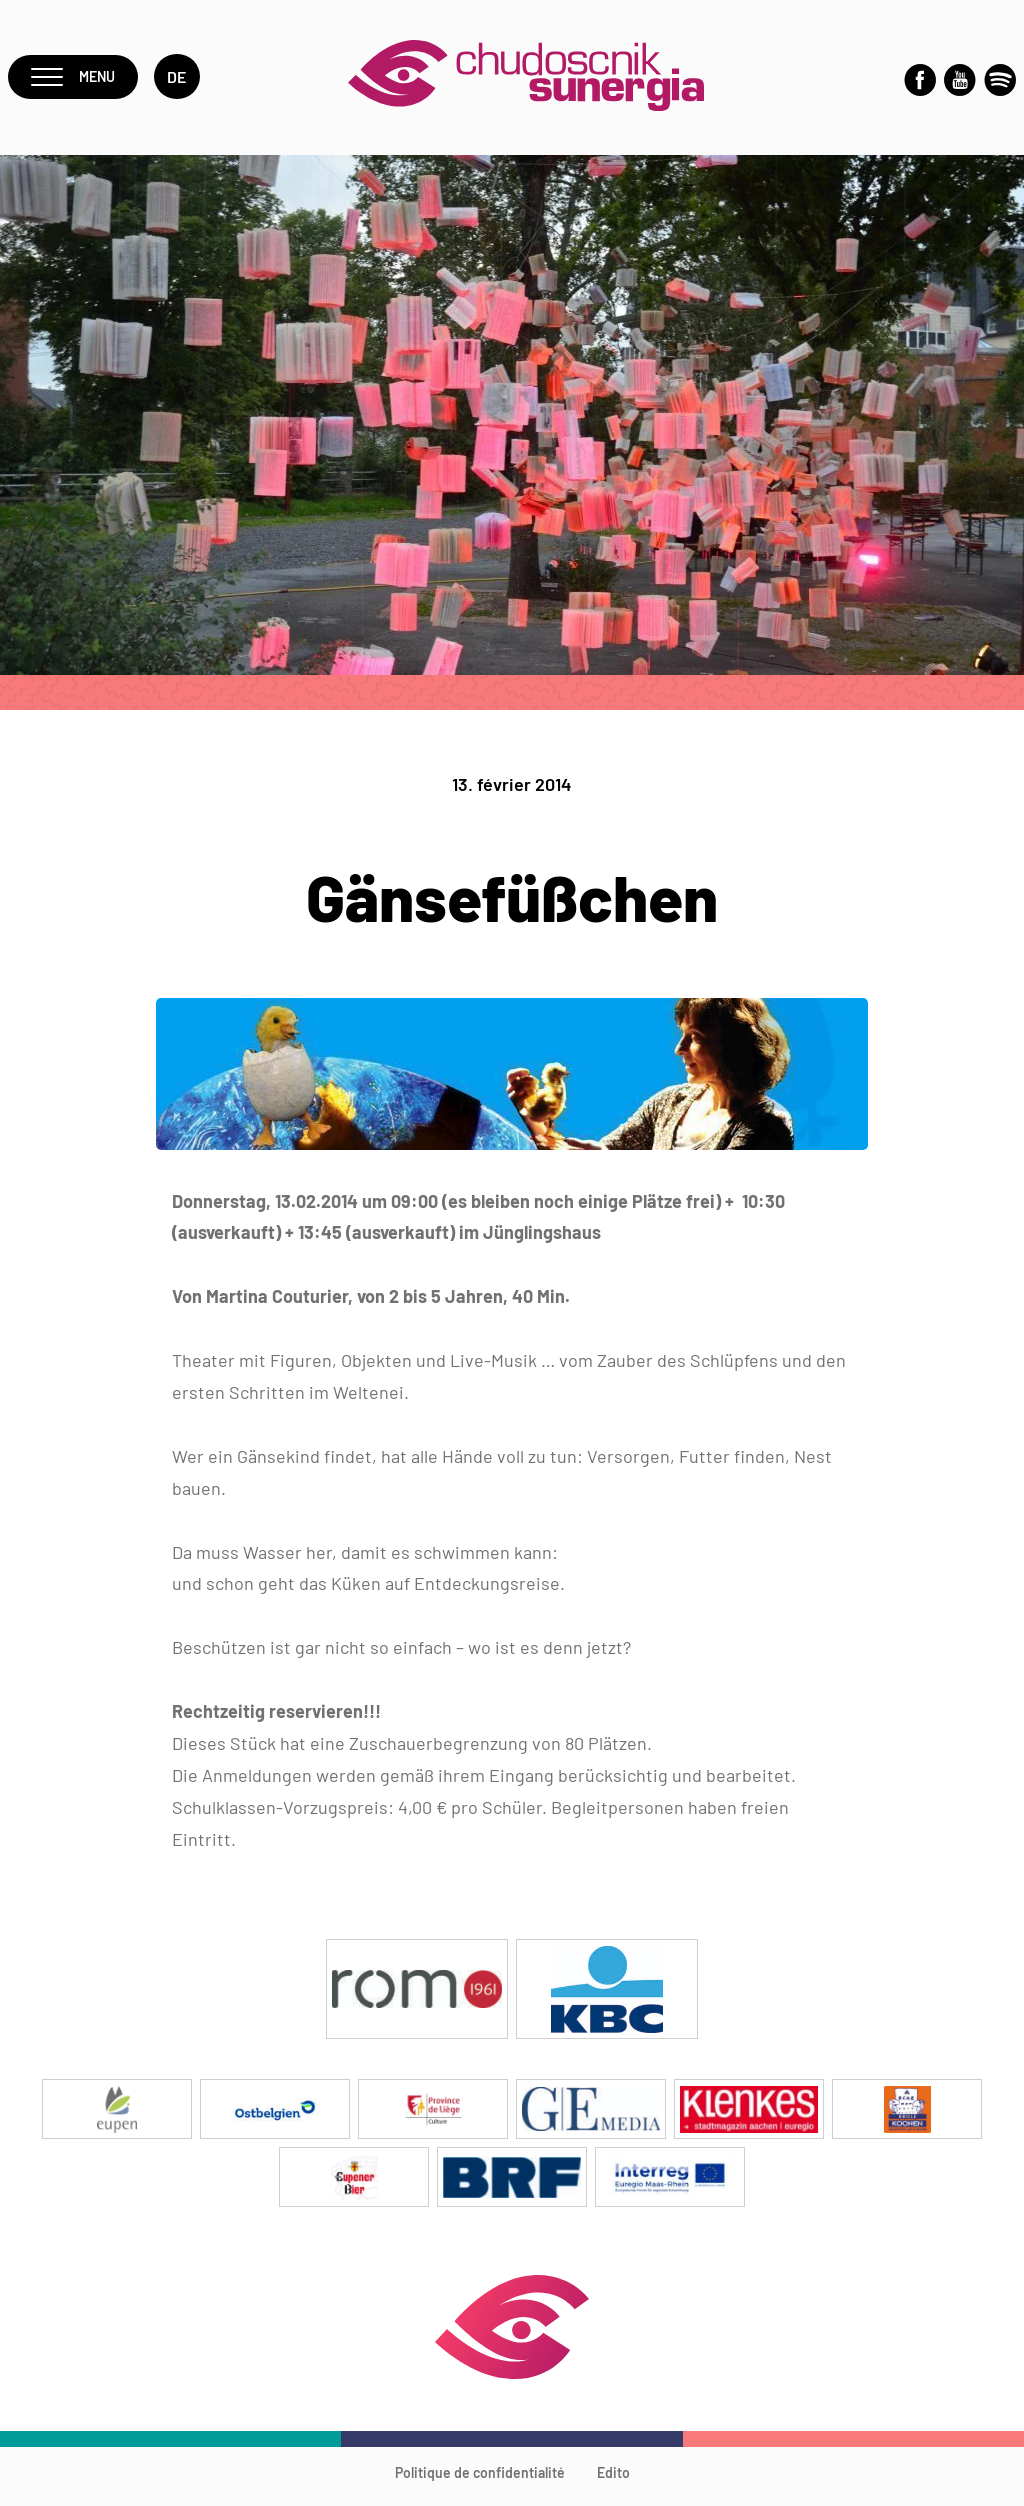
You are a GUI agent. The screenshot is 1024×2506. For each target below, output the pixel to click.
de (184, 81)
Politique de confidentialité (480, 2481)
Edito (613, 2481)
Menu (76, 81)
